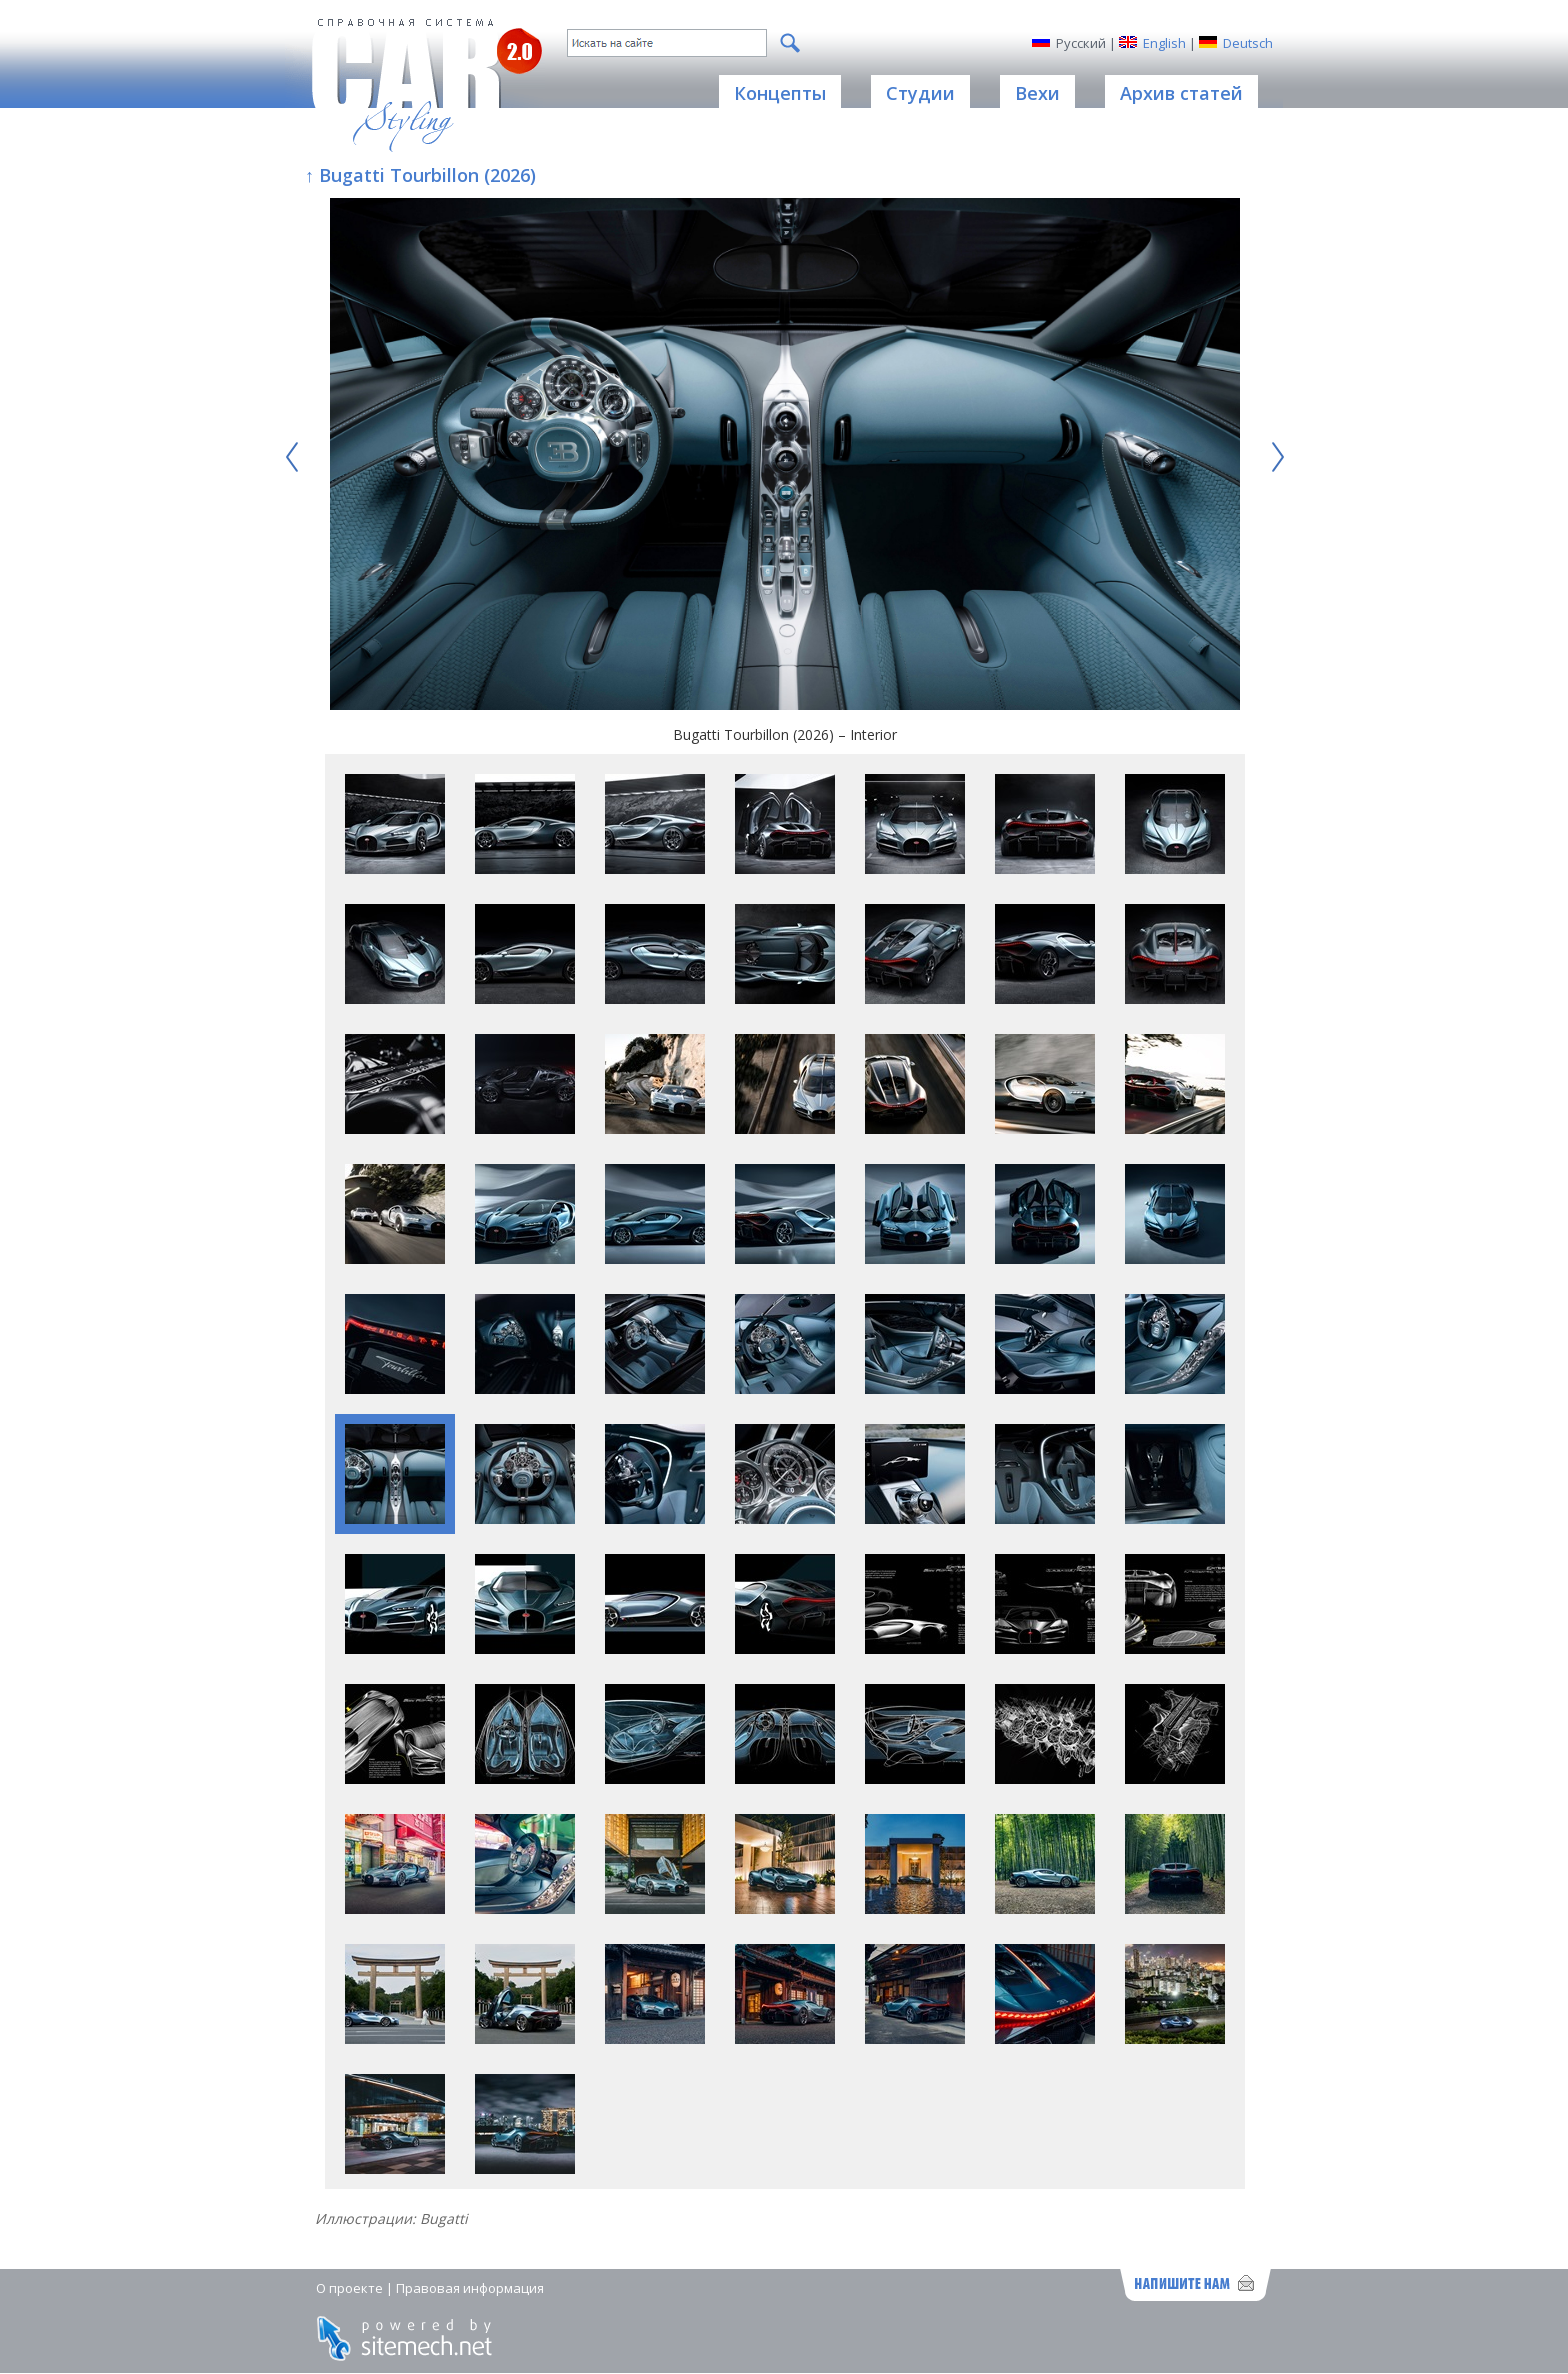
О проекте (349, 2288)
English (1164, 43)
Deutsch (1248, 43)
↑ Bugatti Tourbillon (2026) (420, 175)
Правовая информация (470, 2288)
